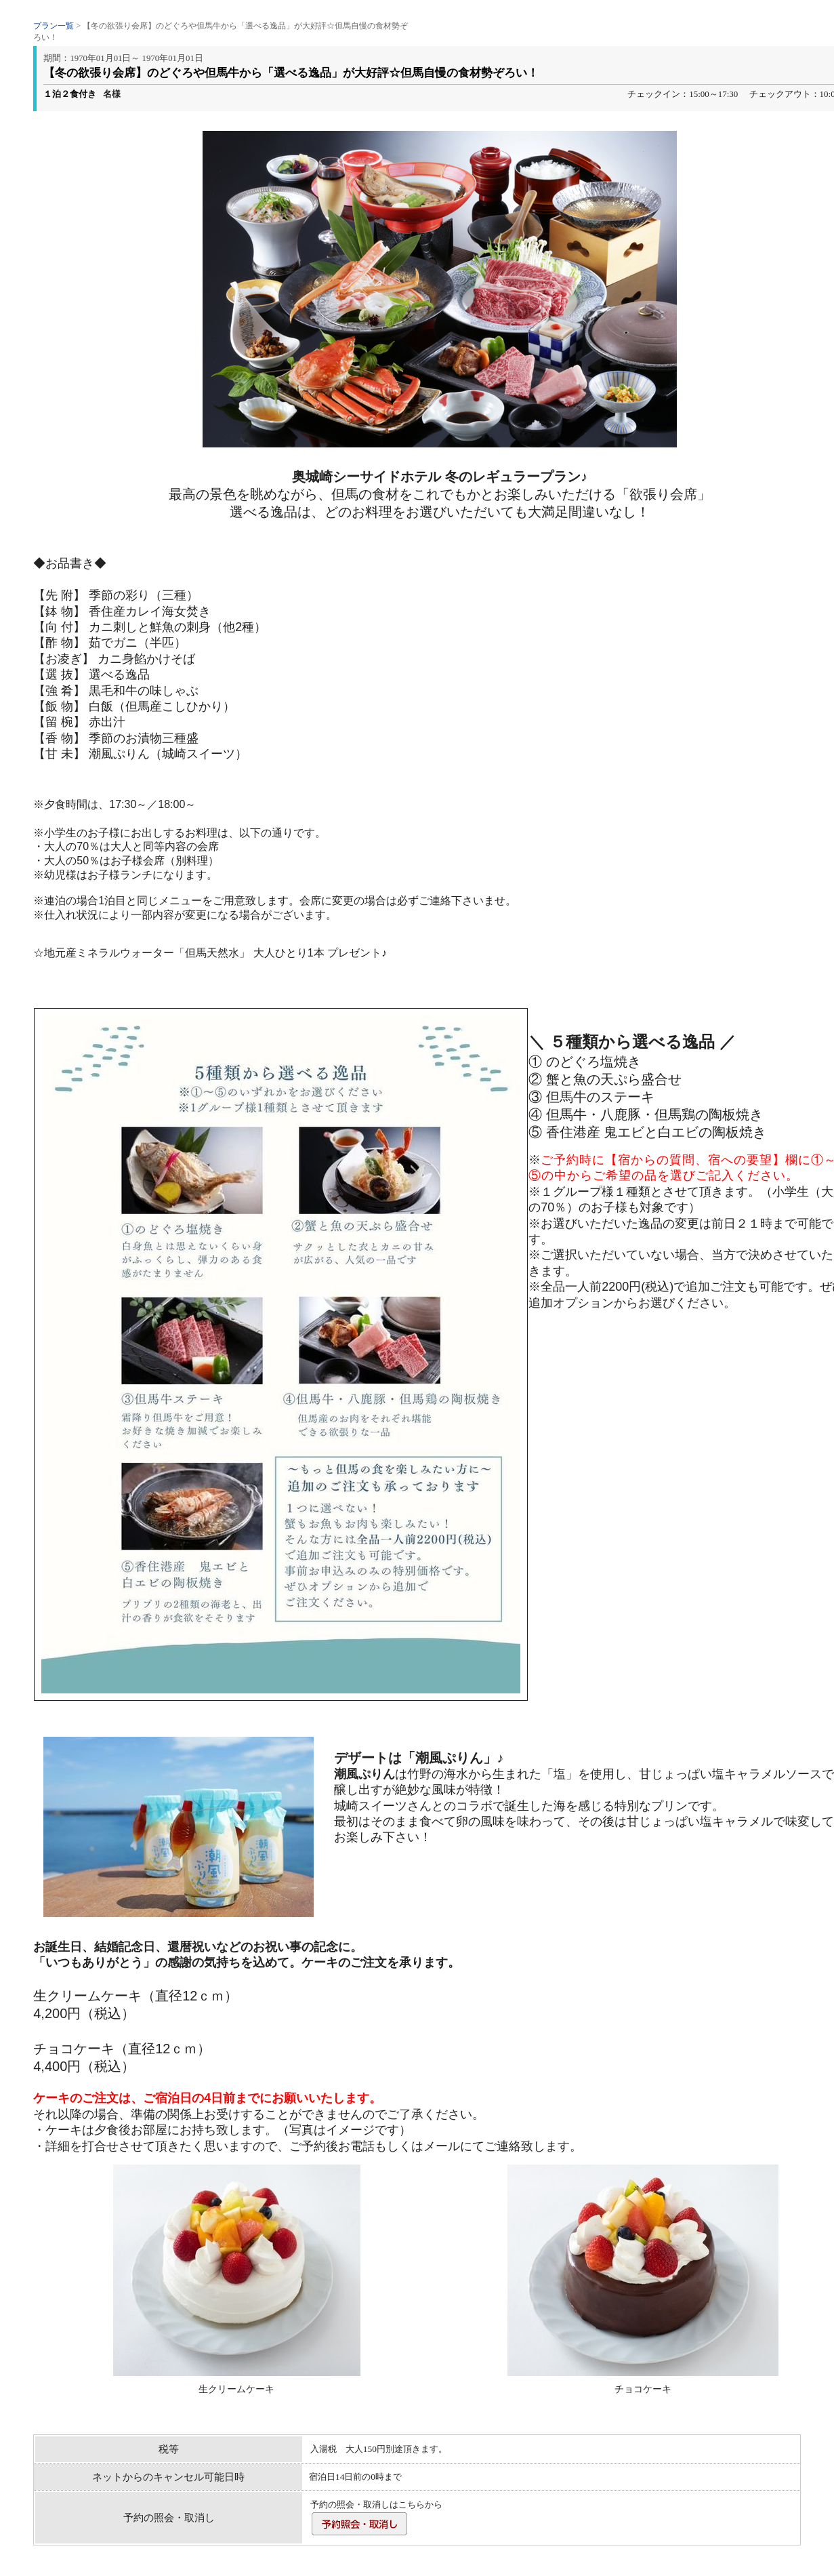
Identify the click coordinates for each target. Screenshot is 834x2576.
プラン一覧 (53, 26)
